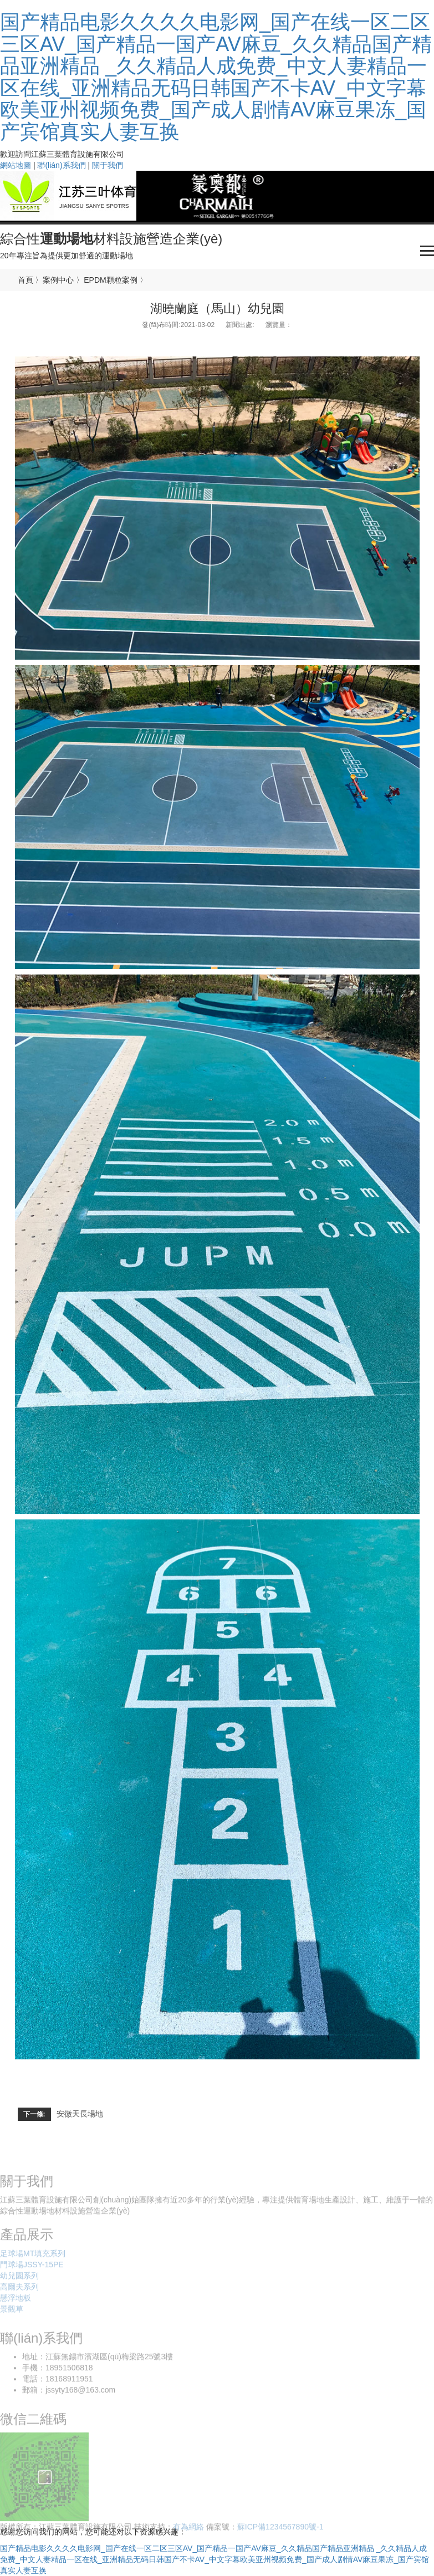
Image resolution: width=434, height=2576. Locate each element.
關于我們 (107, 165)
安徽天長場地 (80, 2113)
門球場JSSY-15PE (32, 2266)
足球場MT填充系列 (32, 2255)
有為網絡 (188, 2528)
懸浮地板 (15, 2300)
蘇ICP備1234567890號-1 (280, 2528)
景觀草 (11, 2311)
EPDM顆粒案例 (110, 280)
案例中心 (58, 280)
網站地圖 (15, 165)
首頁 (25, 280)
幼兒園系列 (19, 2277)
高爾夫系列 (19, 2288)
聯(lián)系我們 (61, 165)
